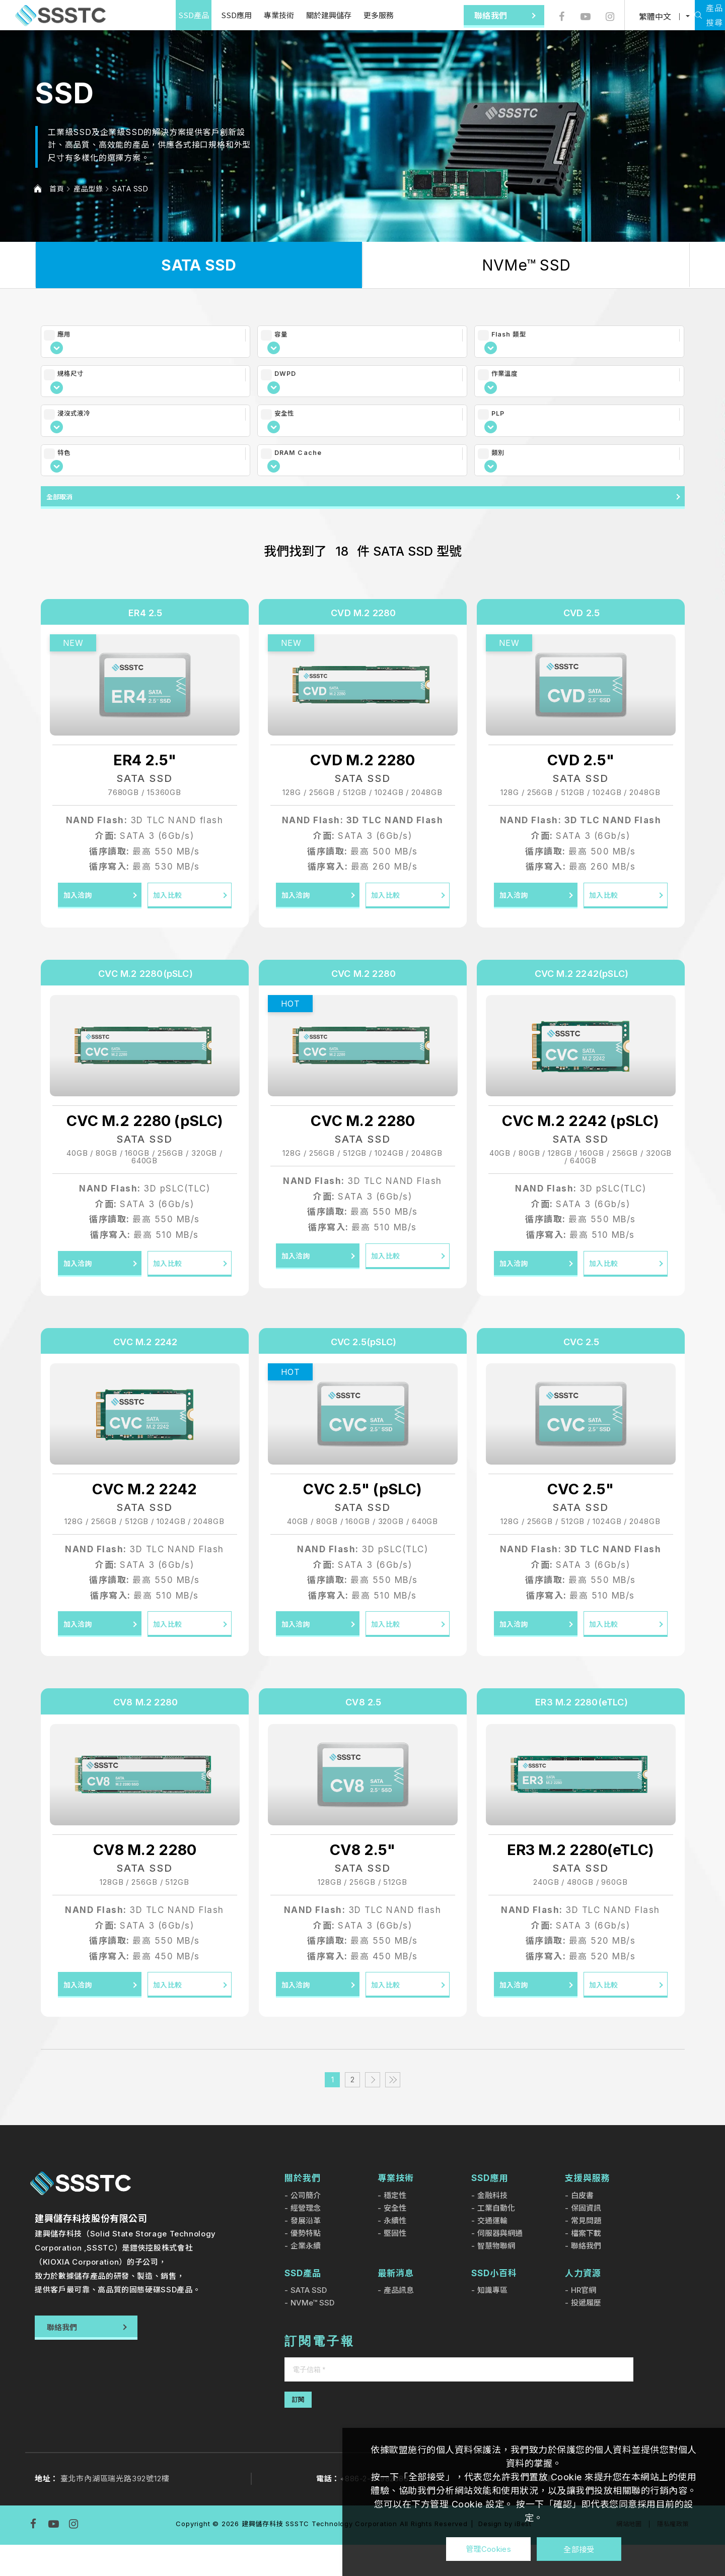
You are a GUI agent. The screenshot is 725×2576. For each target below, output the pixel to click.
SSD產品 (164, 15)
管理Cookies (488, 2549)
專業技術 (250, 15)
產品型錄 (88, 188)
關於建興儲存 (299, 15)
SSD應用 (207, 15)
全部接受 (578, 2549)
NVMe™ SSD (526, 265)
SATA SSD (130, 188)
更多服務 (349, 15)
